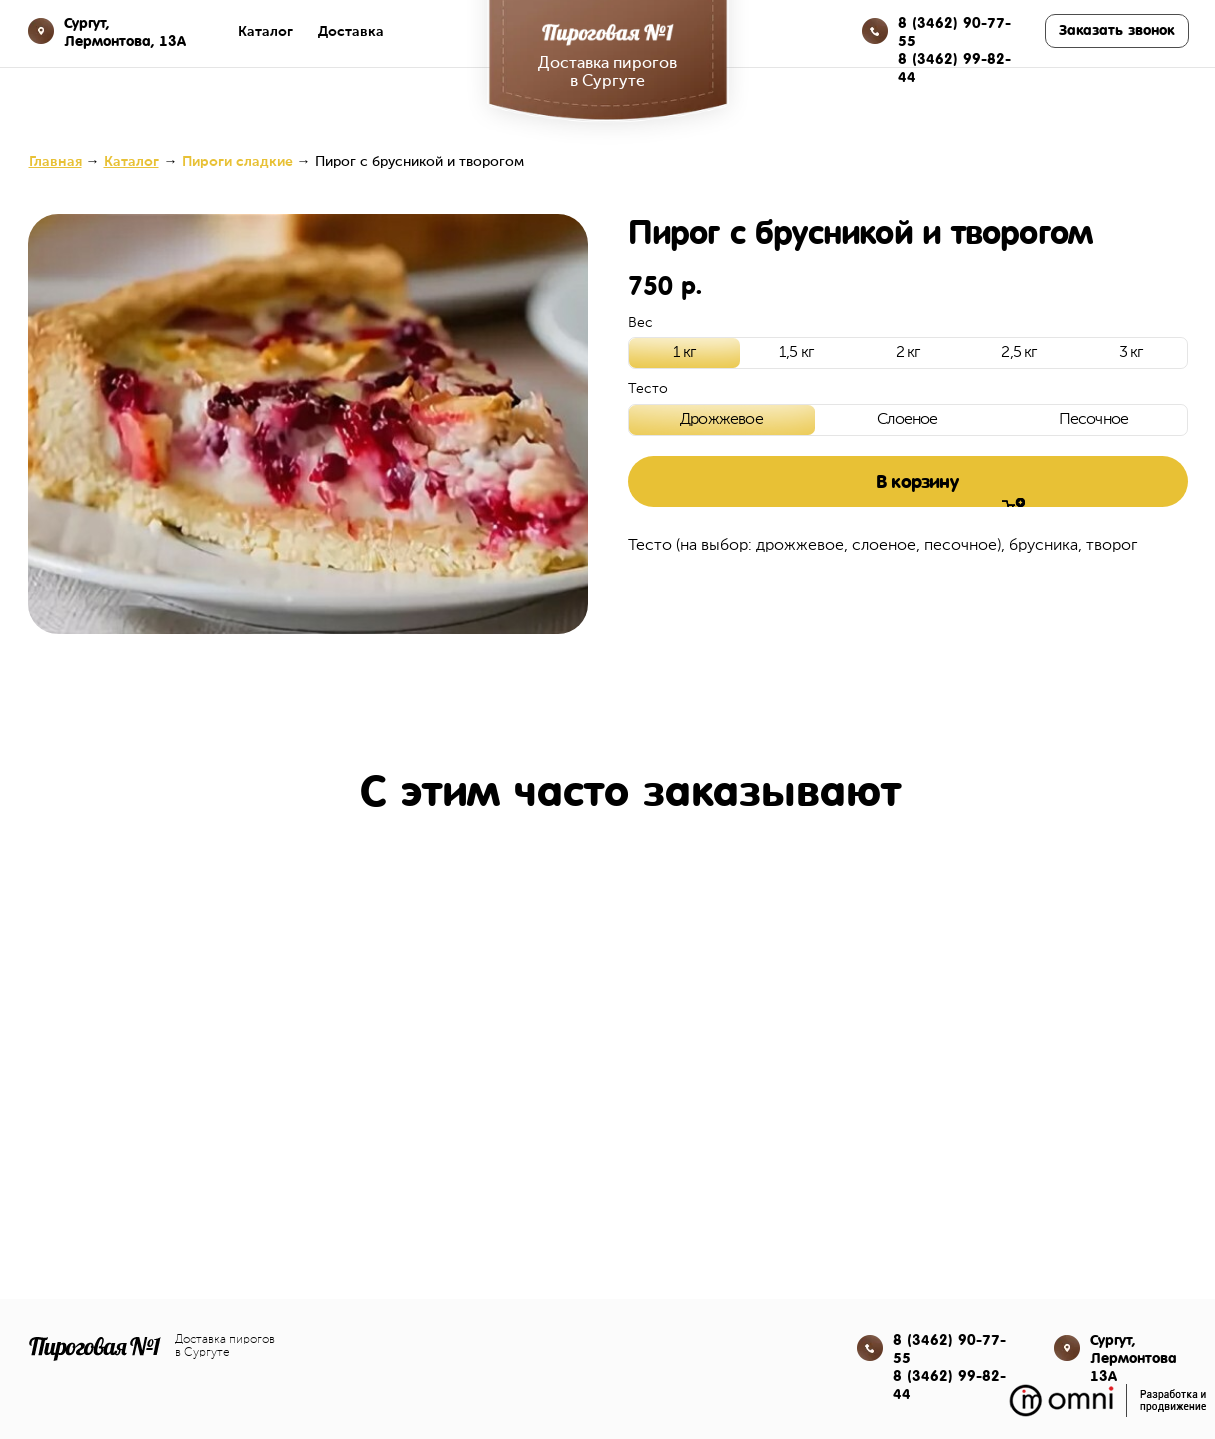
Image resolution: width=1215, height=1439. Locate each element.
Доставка (351, 32)
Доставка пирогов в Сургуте (225, 1346)
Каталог (265, 32)
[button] (1117, 31)
